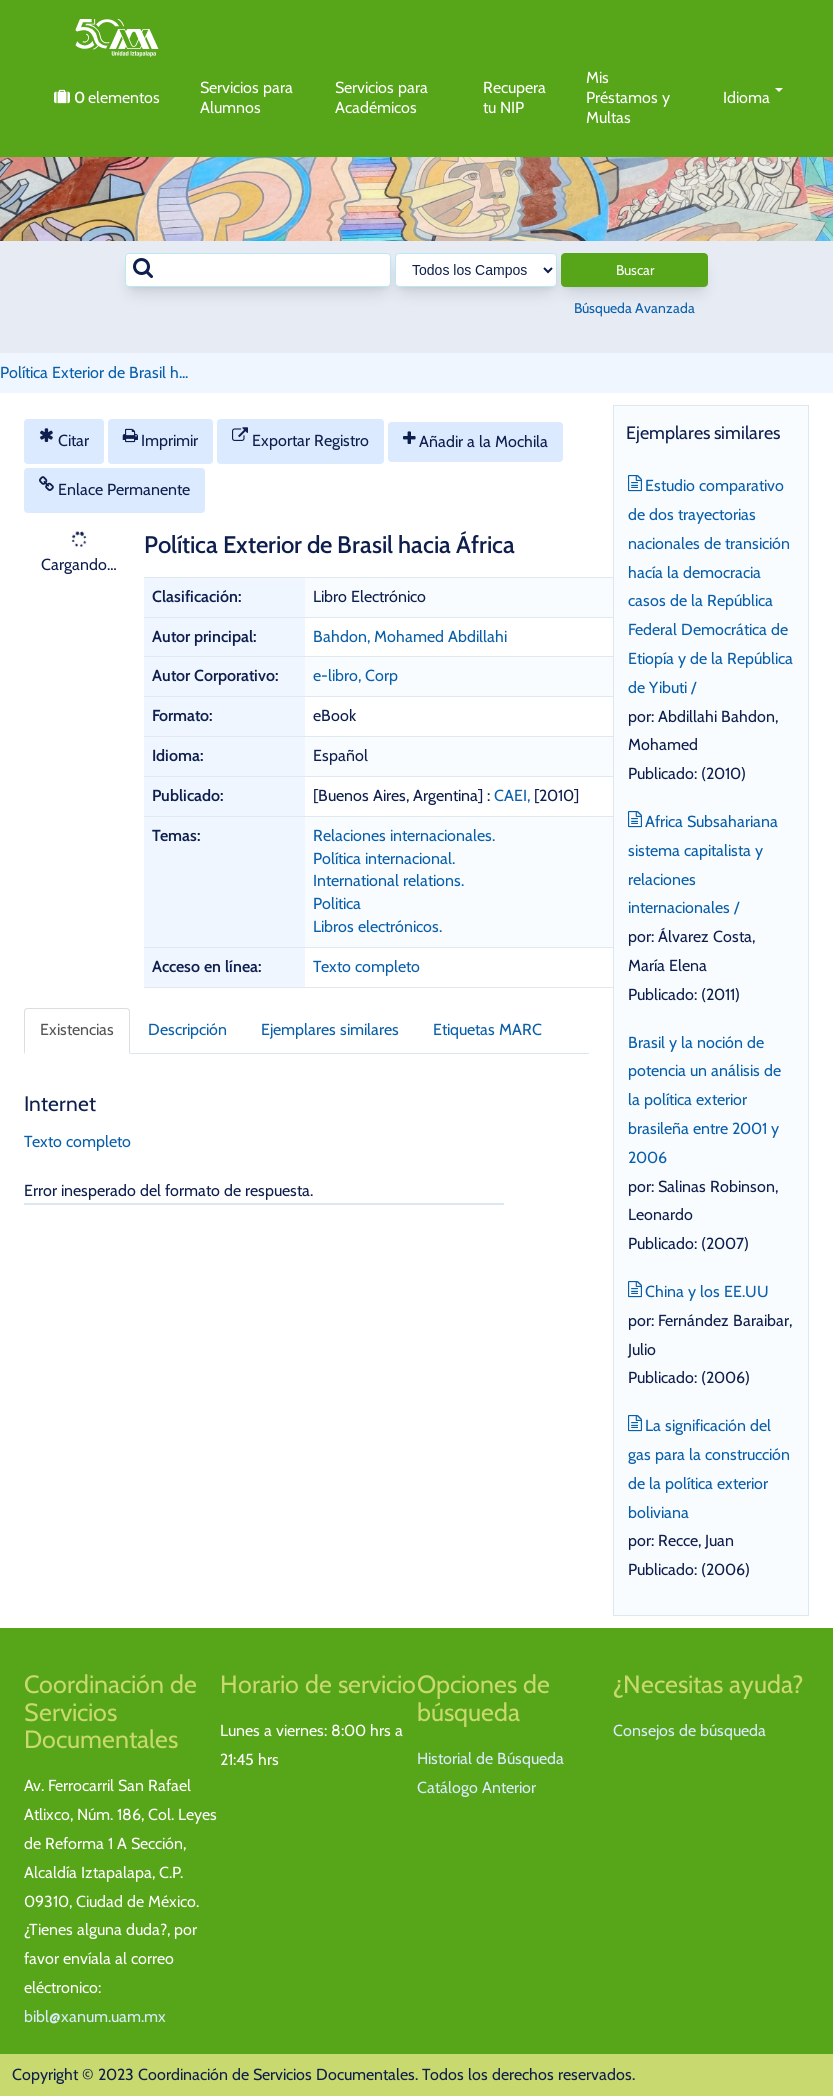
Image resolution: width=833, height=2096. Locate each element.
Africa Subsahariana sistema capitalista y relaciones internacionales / (703, 862)
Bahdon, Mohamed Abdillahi (410, 636)
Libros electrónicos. (377, 926)
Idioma (753, 97)
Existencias (77, 1029)
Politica (337, 903)
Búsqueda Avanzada (634, 308)
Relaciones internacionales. (404, 835)
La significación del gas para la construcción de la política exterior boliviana (709, 1466)
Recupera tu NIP (514, 97)
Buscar (635, 270)
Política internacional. (384, 858)
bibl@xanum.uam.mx (95, 2016)
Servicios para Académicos (381, 97)
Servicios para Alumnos (246, 97)
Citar (64, 438)
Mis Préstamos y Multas (628, 97)
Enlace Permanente (114, 487)
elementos (107, 98)
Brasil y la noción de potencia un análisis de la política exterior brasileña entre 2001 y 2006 (704, 1100)
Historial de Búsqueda (490, 1758)
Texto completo (366, 966)
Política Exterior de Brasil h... (94, 372)
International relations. (388, 880)
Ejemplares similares (330, 1029)
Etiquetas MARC (487, 1029)
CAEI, (514, 795)
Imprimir (161, 438)
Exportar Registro (300, 438)
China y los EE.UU (699, 1289)
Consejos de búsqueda (689, 1730)
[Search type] (476, 270)
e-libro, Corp (355, 675)
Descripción (187, 1029)
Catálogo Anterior (476, 1787)
